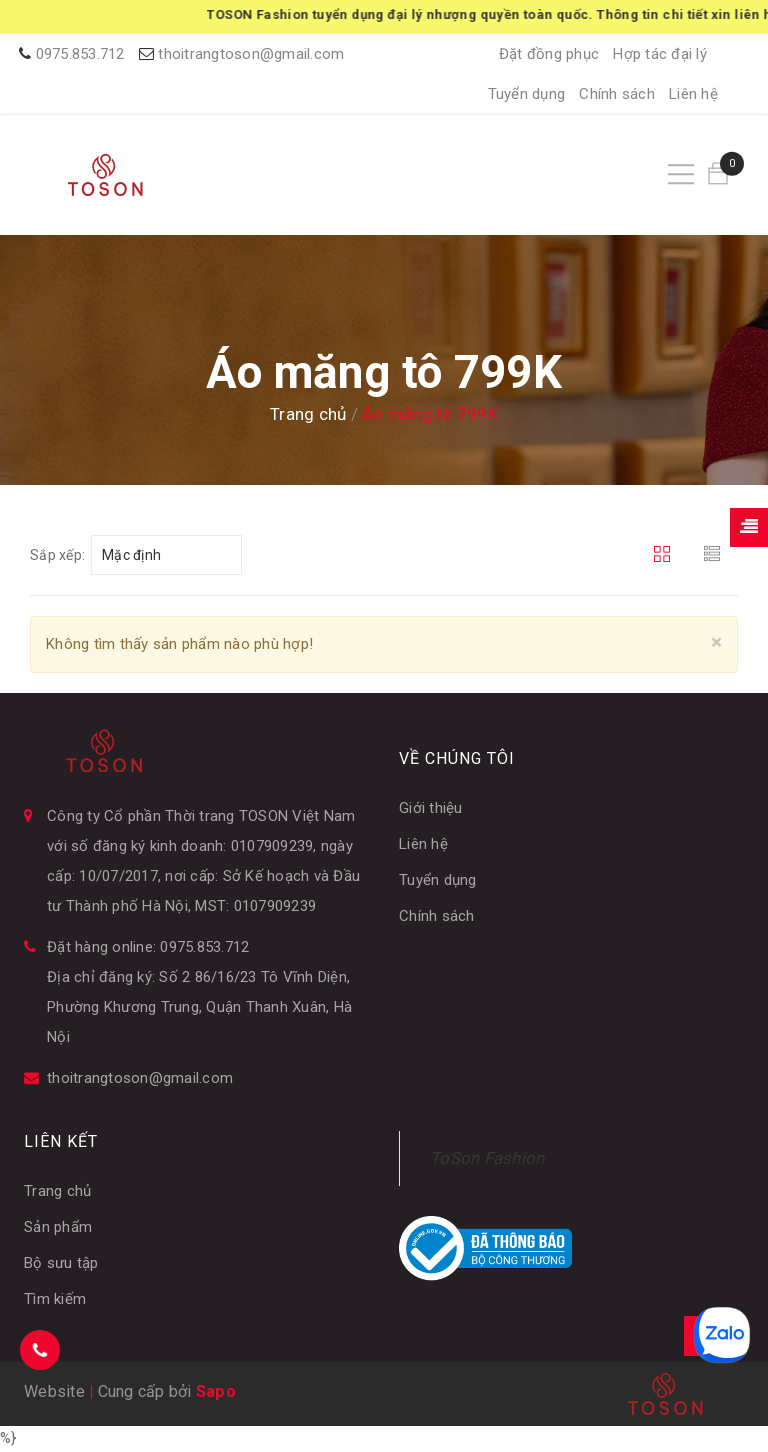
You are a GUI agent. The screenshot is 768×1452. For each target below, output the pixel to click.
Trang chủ (57, 1191)
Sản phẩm (58, 1227)
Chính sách (617, 94)
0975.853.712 (80, 54)
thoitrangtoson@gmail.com (251, 54)
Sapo (216, 1391)
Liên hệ (693, 94)
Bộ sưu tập (61, 1263)
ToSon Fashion (487, 1158)
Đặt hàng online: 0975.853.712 (148, 947)
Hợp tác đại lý (660, 54)
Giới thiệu (431, 808)
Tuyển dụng (527, 94)
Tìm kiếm (55, 1299)
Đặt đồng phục (549, 54)
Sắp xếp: (57, 555)
